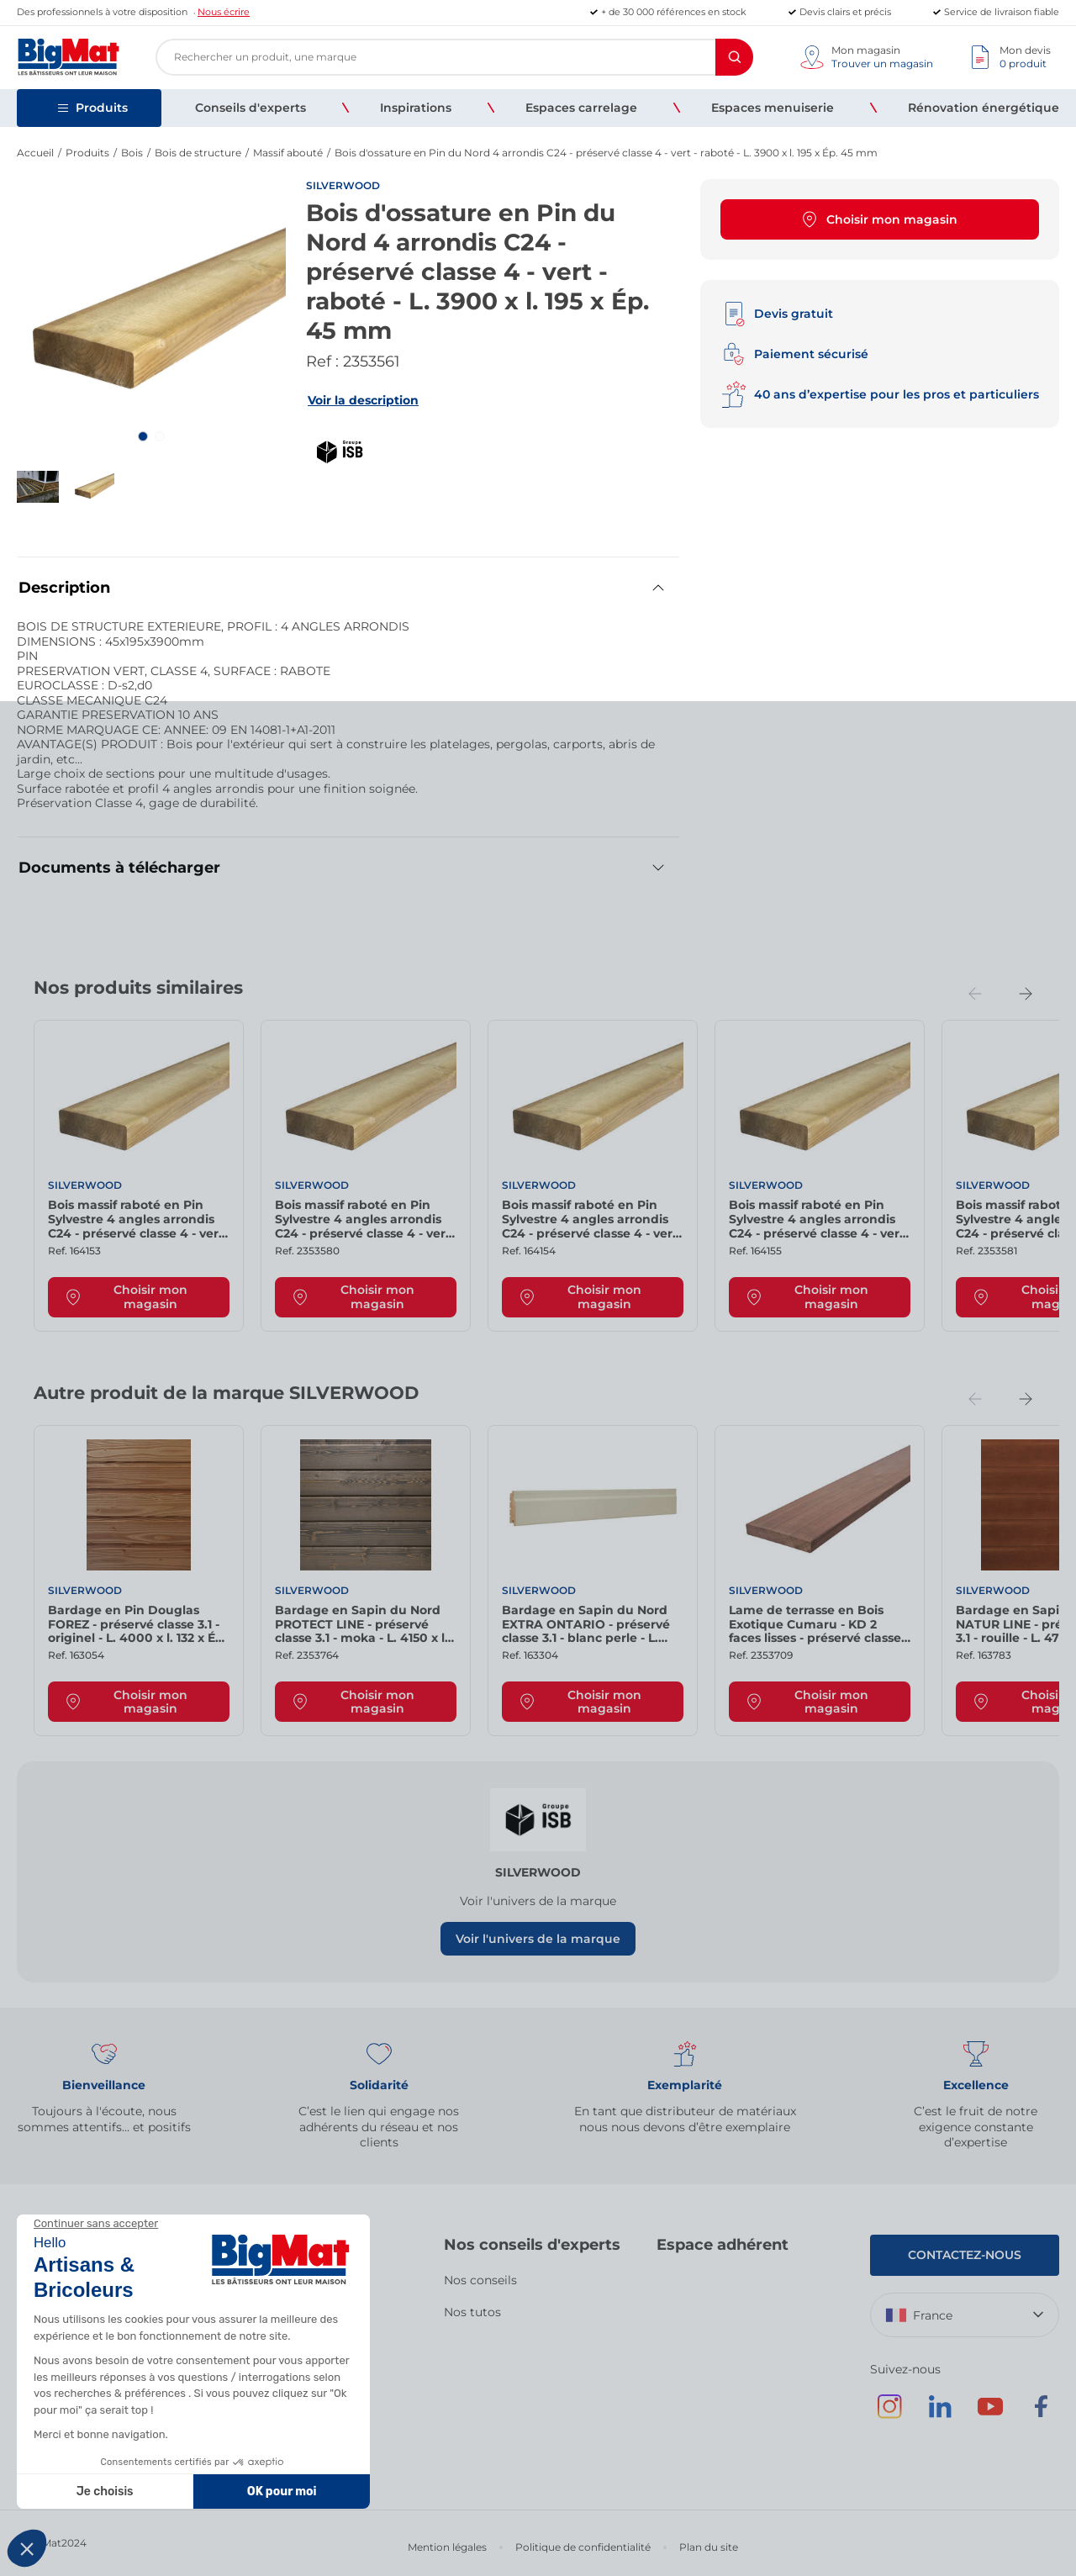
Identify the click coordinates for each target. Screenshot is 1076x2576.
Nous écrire (224, 12)
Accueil (35, 152)
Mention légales (447, 2547)
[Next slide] (1025, 994)
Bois (132, 152)
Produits (87, 152)
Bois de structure (198, 152)
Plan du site (708, 2547)
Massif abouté (288, 152)
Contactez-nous (964, 2254)
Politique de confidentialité (583, 2547)
